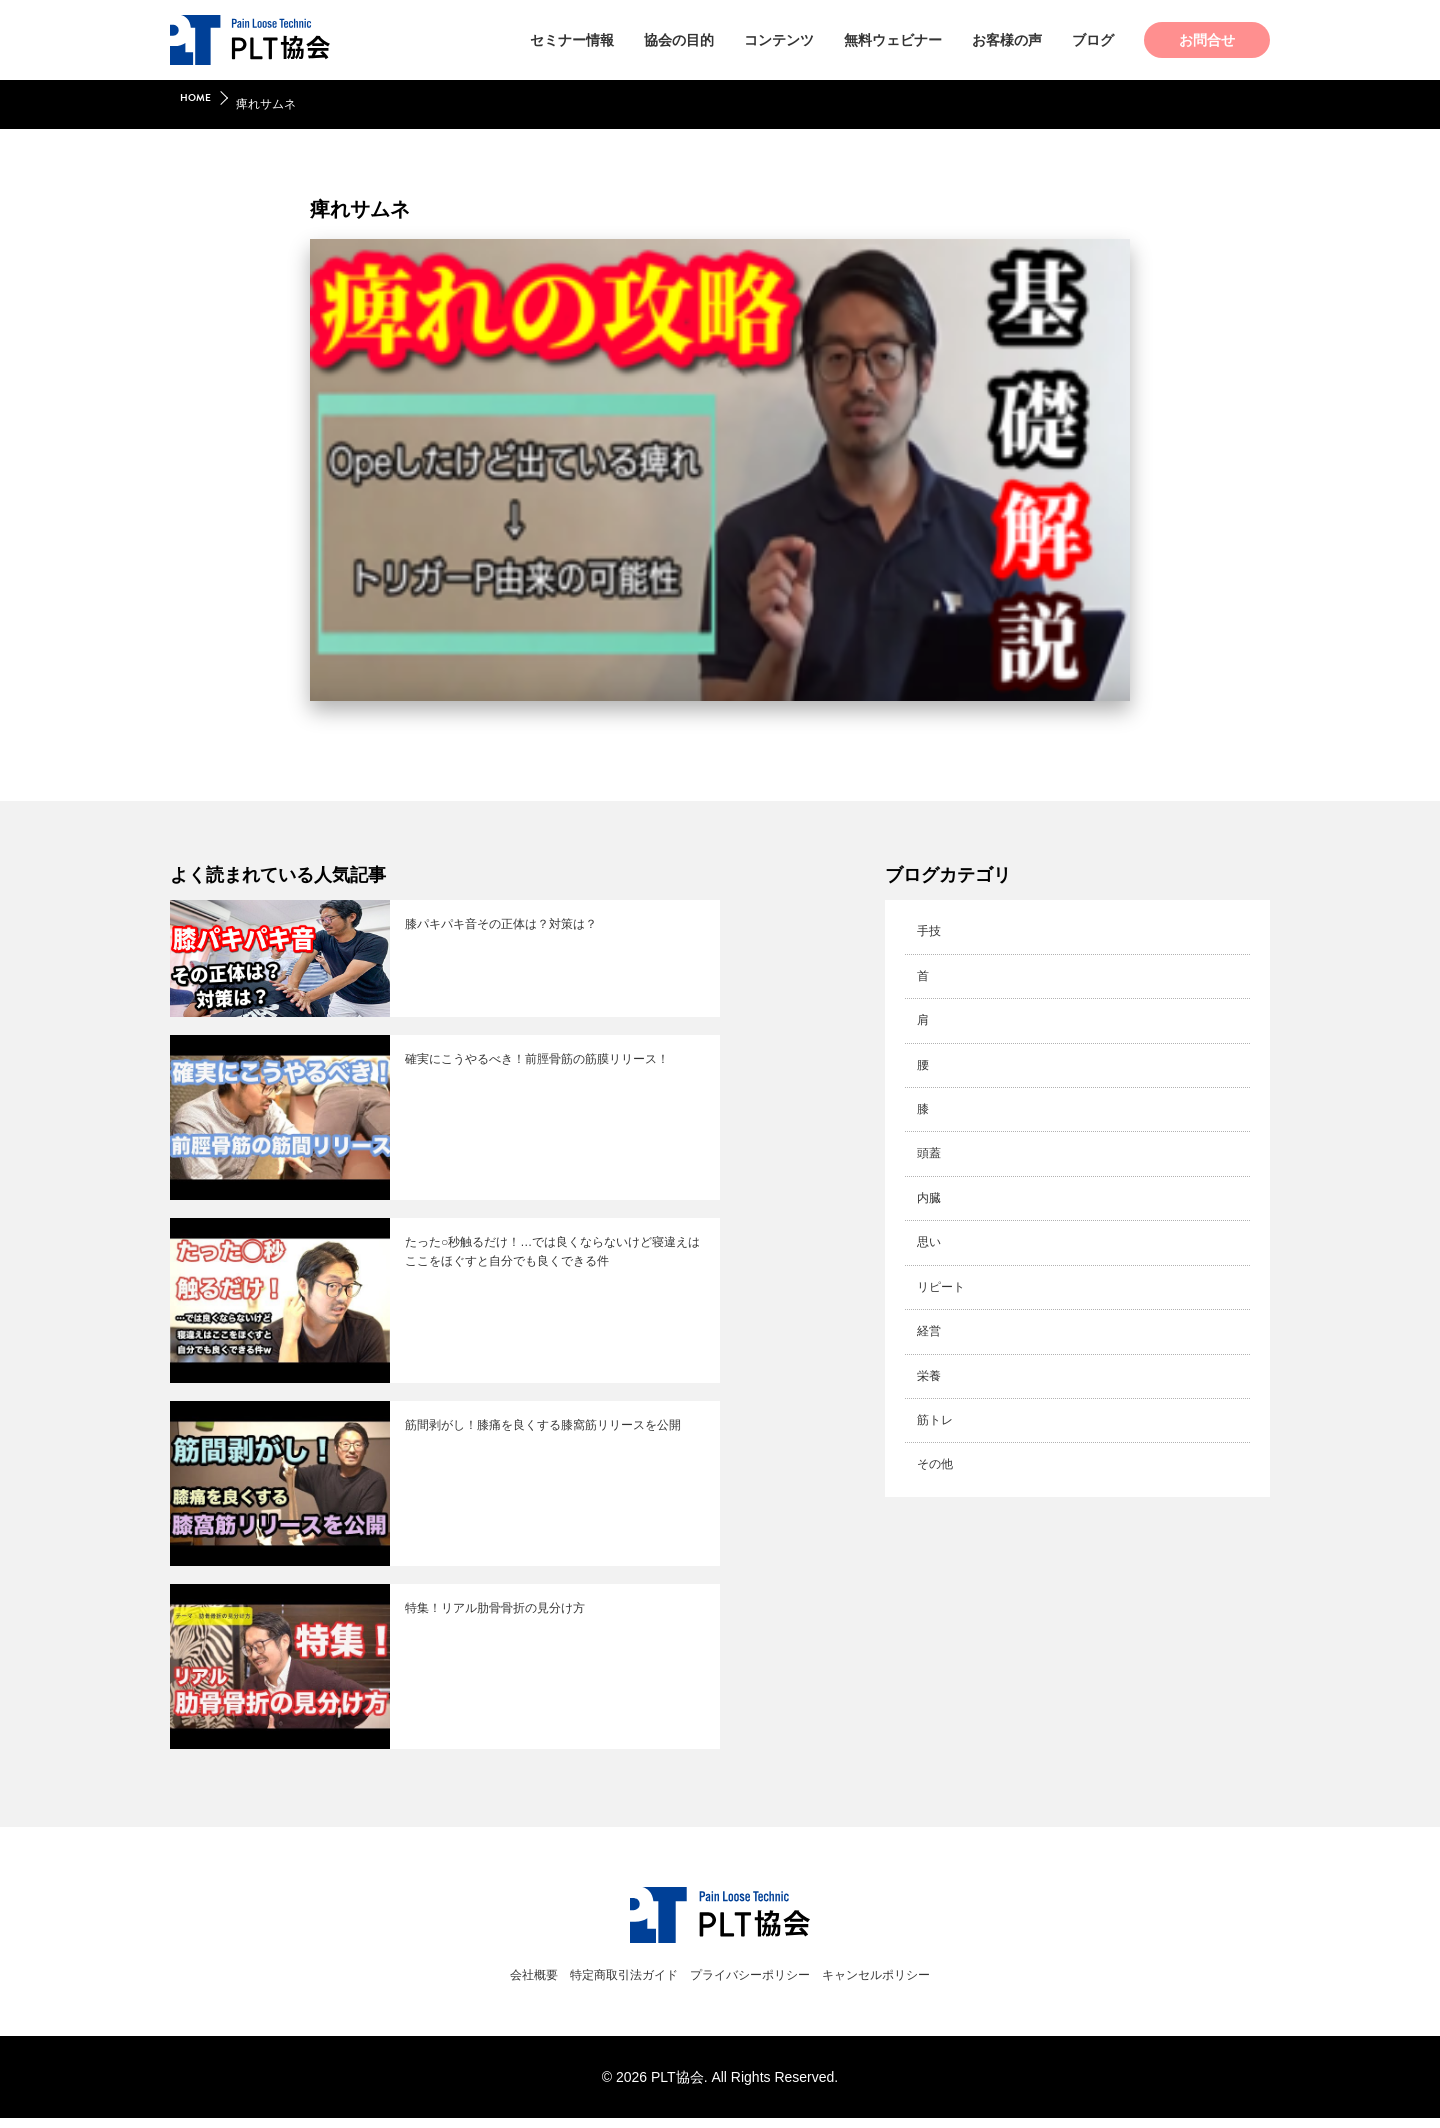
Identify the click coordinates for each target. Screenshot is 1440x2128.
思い (929, 1237)
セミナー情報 (572, 40)
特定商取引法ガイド (605, 1984)
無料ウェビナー (893, 40)
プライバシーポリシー (758, 1984)
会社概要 (494, 1984)
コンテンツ (779, 40)
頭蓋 (929, 1150)
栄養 (929, 1368)
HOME (198, 104)
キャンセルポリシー (911, 1984)
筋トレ (936, 1411)
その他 (936, 1455)
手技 (929, 931)
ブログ (1093, 40)
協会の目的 (679, 40)
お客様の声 (1007, 40)
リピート (943, 1281)
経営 (929, 1324)
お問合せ (1207, 40)
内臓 (929, 1193)
